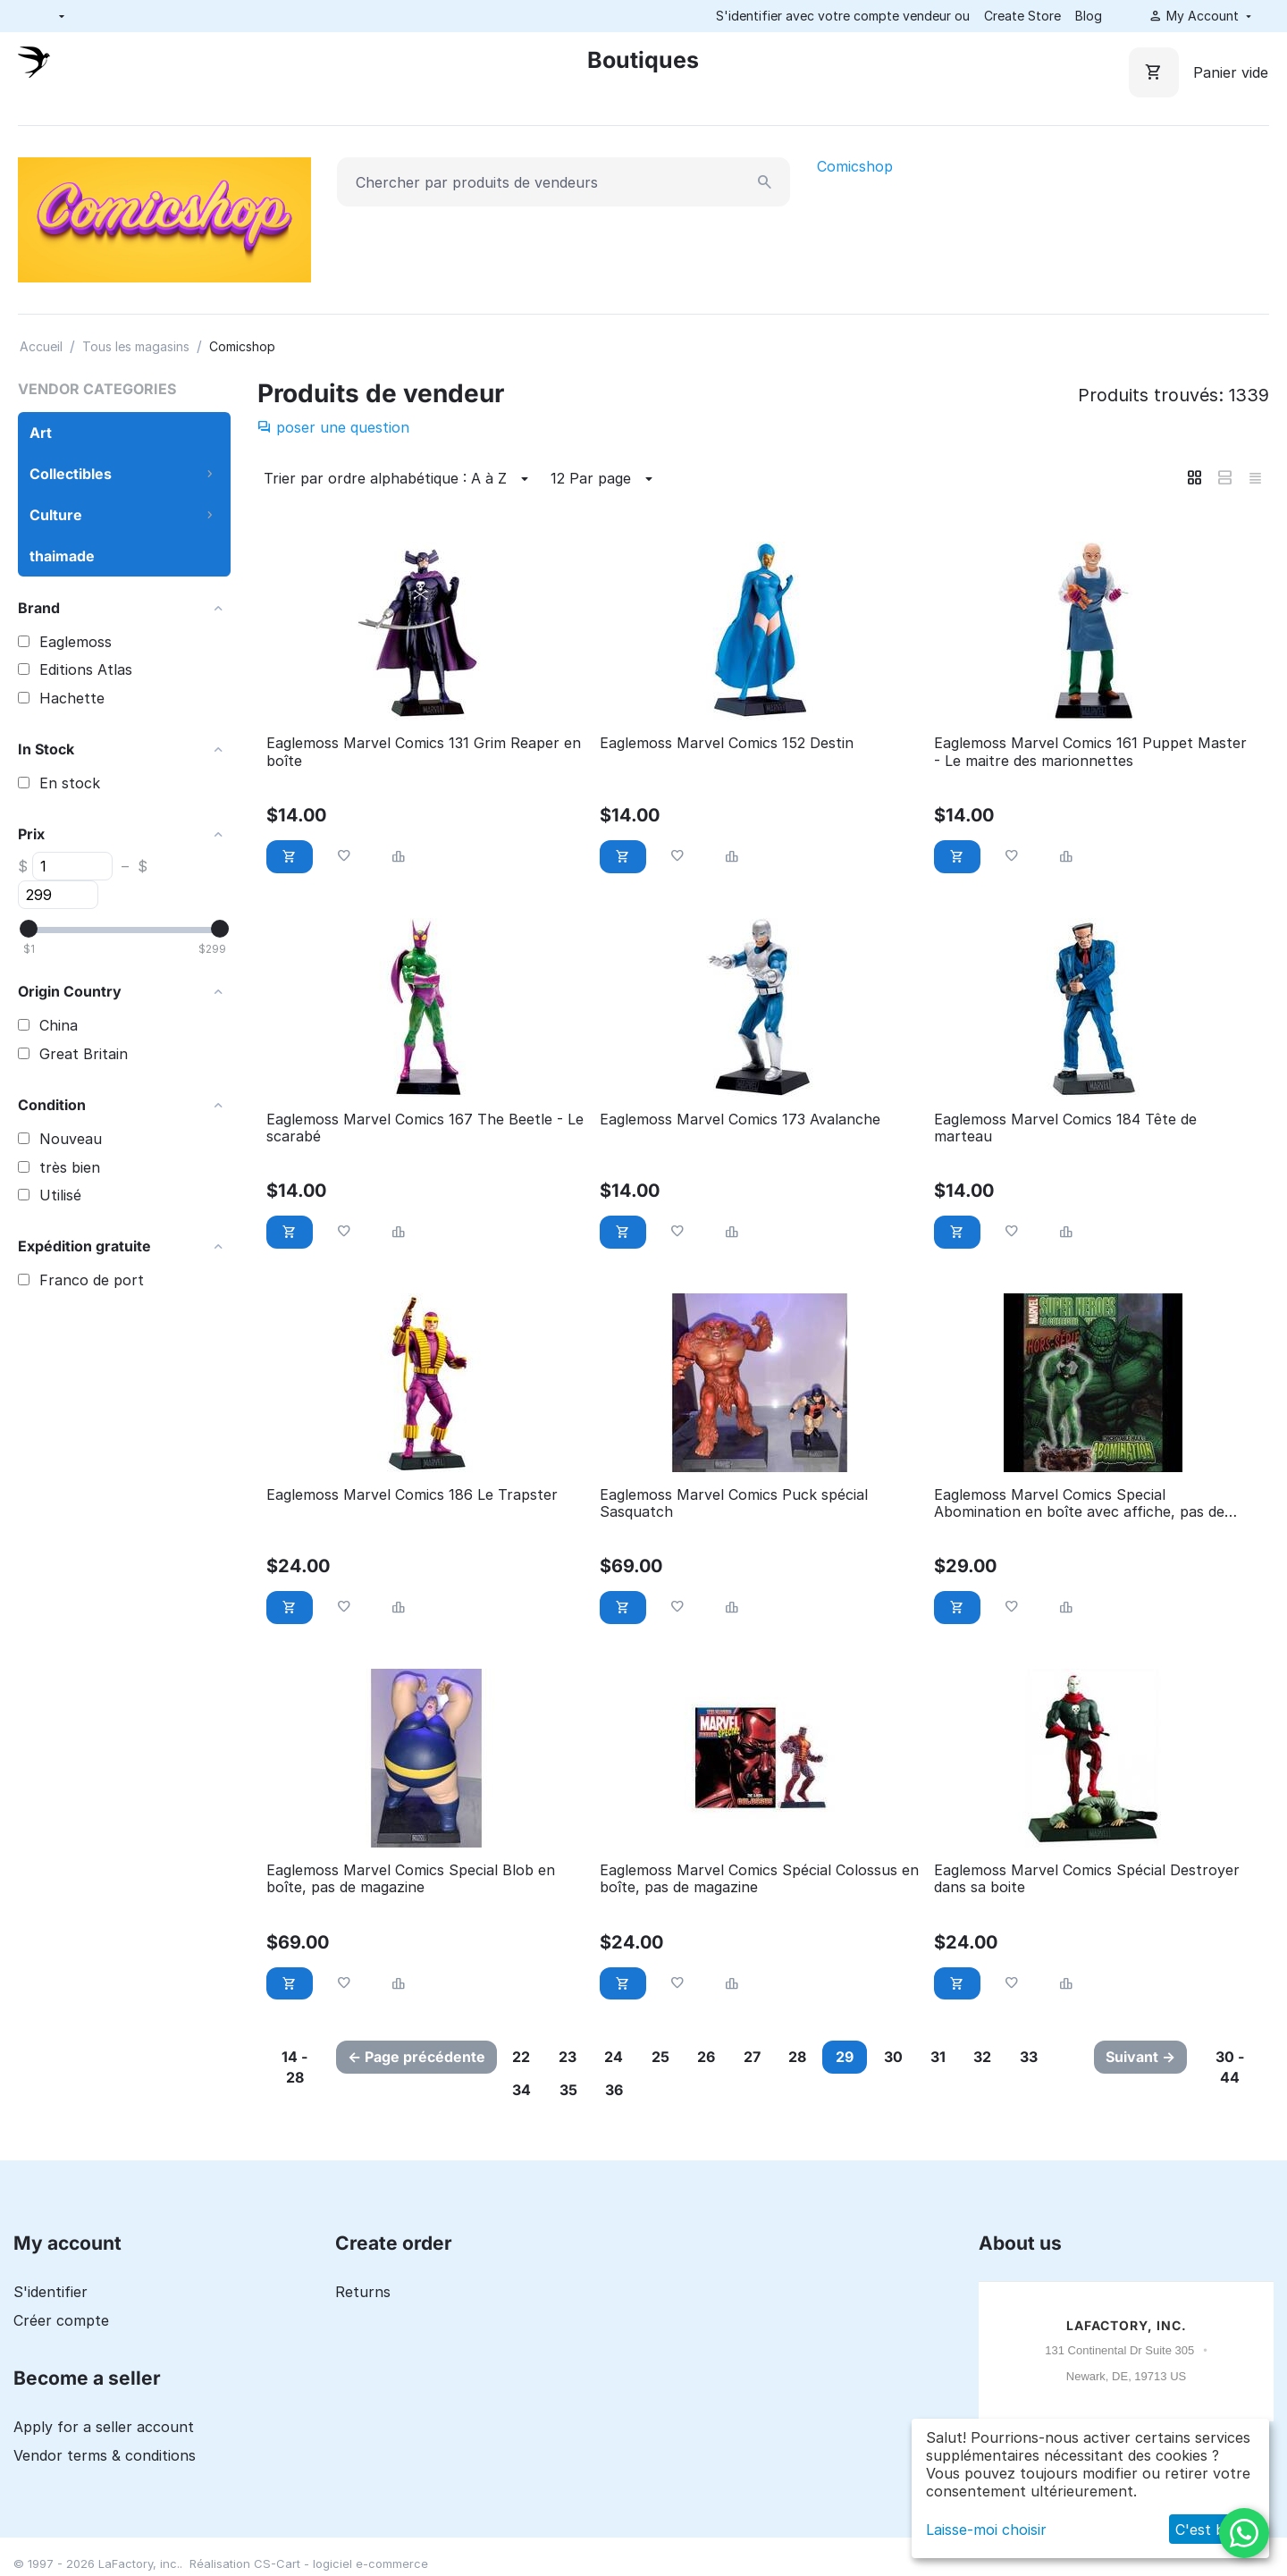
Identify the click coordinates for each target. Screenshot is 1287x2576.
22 (524, 2057)
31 (965, 2057)
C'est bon (1208, 2529)
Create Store (1022, 15)
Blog (1088, 15)
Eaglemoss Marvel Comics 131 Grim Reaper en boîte (423, 752)
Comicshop (855, 166)
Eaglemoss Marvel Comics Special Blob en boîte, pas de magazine (410, 1879)
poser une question (333, 427)
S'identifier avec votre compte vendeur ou (843, 15)
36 (623, 2090)
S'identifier (50, 2292)
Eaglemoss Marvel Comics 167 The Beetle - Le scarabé (425, 1128)
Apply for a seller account (103, 2427)
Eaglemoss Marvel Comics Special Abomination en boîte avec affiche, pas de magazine (1079, 1503)
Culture (55, 515)
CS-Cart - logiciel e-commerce (341, 2563)
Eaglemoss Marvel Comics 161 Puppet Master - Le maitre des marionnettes (1090, 752)
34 (524, 2090)
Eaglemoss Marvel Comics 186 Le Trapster (412, 1494)
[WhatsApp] (1244, 2533)
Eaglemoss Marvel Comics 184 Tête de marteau (1065, 1128)
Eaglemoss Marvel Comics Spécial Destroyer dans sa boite (1087, 1879)
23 (573, 2057)
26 (721, 2057)
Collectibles (70, 474)
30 (917, 2057)
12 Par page (604, 479)
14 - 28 (294, 2067)
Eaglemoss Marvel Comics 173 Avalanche (740, 1119)
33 (1063, 2057)
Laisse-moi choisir (986, 2529)
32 (1013, 2057)
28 (819, 2057)
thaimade (62, 556)
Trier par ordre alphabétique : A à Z (399, 479)
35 (574, 2090)
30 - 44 (1231, 2067)
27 (769, 2057)
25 (672, 2057)
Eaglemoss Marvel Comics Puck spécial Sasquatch (734, 1503)
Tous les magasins (135, 346)
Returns (363, 2292)
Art (40, 433)
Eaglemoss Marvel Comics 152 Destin (727, 743)
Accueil (41, 346)
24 (622, 2057)
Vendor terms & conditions (104, 2455)
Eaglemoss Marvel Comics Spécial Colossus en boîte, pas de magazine (759, 1879)
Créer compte (61, 2320)
